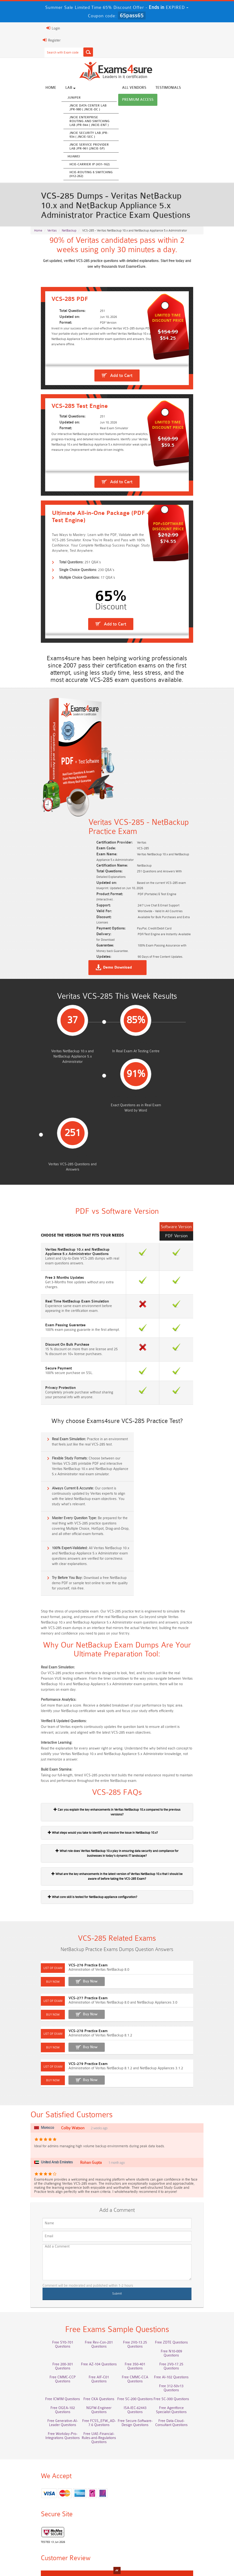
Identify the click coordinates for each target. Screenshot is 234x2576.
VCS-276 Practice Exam (76, 1771)
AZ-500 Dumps (54, 2508)
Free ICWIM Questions (138, 2194)
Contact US (175, 2550)
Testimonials (157, 88)
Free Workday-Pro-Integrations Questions (138, 2227)
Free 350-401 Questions (96, 2172)
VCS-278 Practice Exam (76, 1836)
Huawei (62, 157)
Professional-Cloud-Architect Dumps (96, 2497)
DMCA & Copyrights (118, 2557)
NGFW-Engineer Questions (180, 2203)
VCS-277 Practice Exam (76, 1804)
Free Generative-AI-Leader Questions (138, 2214)
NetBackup (69, 233)
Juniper (62, 98)
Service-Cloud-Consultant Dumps (138, 2497)
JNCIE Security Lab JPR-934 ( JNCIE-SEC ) (77, 135)
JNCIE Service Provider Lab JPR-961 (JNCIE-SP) (78, 147)
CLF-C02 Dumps (96, 2521)
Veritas (52, 233)
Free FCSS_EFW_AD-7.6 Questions (180, 2214)
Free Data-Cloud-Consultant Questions (96, 2227)
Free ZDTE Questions (179, 2155)
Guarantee (115, 2550)
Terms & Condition (145, 2550)
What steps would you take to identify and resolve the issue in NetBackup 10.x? (92, 1633)
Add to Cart (121, 395)
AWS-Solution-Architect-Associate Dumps (54, 2497)
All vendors (123, 88)
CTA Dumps (96, 2530)
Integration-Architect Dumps (54, 2523)
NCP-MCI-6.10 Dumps (138, 2530)
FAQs (95, 2550)
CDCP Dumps (180, 2521)
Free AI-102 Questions (138, 2185)
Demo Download (128, 930)
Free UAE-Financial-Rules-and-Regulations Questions (179, 2227)
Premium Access (126, 100)
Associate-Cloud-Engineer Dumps (96, 2510)
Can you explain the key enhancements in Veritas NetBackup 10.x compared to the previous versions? (107, 1615)
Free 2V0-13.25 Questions (138, 2155)
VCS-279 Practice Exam (76, 1869)
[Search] (77, 52)
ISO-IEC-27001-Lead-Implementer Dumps (180, 2510)
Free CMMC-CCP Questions (180, 2174)
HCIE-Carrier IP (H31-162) (78, 165)
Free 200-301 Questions (179, 2163)
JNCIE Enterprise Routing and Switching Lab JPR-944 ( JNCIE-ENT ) (78, 121)
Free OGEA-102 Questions (137, 2203)
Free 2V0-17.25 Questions (138, 2172)
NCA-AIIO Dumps (179, 2530)
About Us (75, 2550)
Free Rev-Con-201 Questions (96, 2157)
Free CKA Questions (179, 2194)
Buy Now (79, 1787)
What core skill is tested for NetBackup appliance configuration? (81, 1697)
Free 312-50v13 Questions (180, 2185)
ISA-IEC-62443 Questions (54, 2212)
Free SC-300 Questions (96, 2203)
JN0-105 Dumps (138, 2521)
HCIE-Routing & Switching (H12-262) (79, 174)
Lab (59, 88)
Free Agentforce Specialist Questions (96, 2214)
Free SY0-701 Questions (54, 2155)
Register (40, 40)
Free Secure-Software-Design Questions (54, 2227)
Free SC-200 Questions (54, 2203)
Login (42, 28)
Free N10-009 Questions (138, 2163)
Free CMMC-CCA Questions (96, 2187)
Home (39, 88)
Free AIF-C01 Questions (54, 2185)
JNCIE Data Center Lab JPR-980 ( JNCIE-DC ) (76, 108)
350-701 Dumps (138, 2508)
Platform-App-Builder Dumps (180, 2497)
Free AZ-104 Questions (54, 2172)
